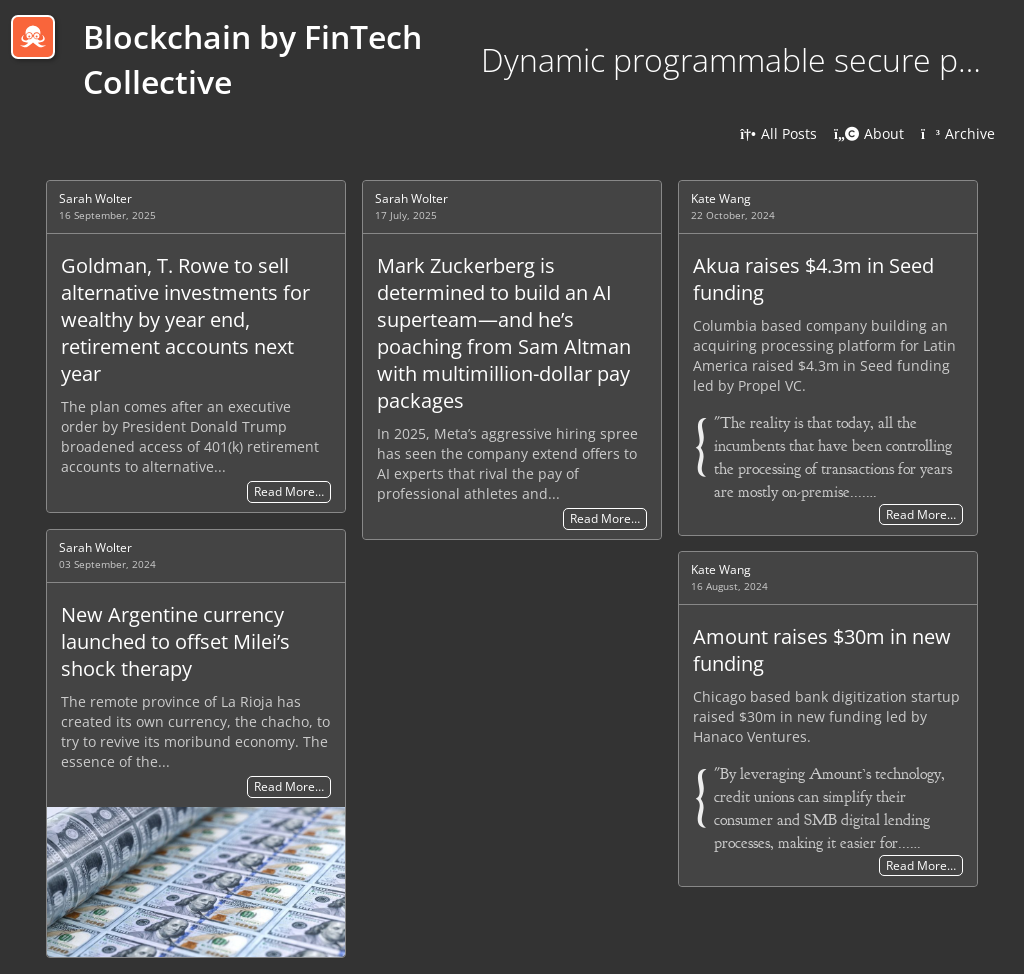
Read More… (289, 492)
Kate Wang (721, 198)
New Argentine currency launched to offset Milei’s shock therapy (175, 641)
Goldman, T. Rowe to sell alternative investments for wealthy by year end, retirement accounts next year (185, 319)
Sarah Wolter (95, 198)
